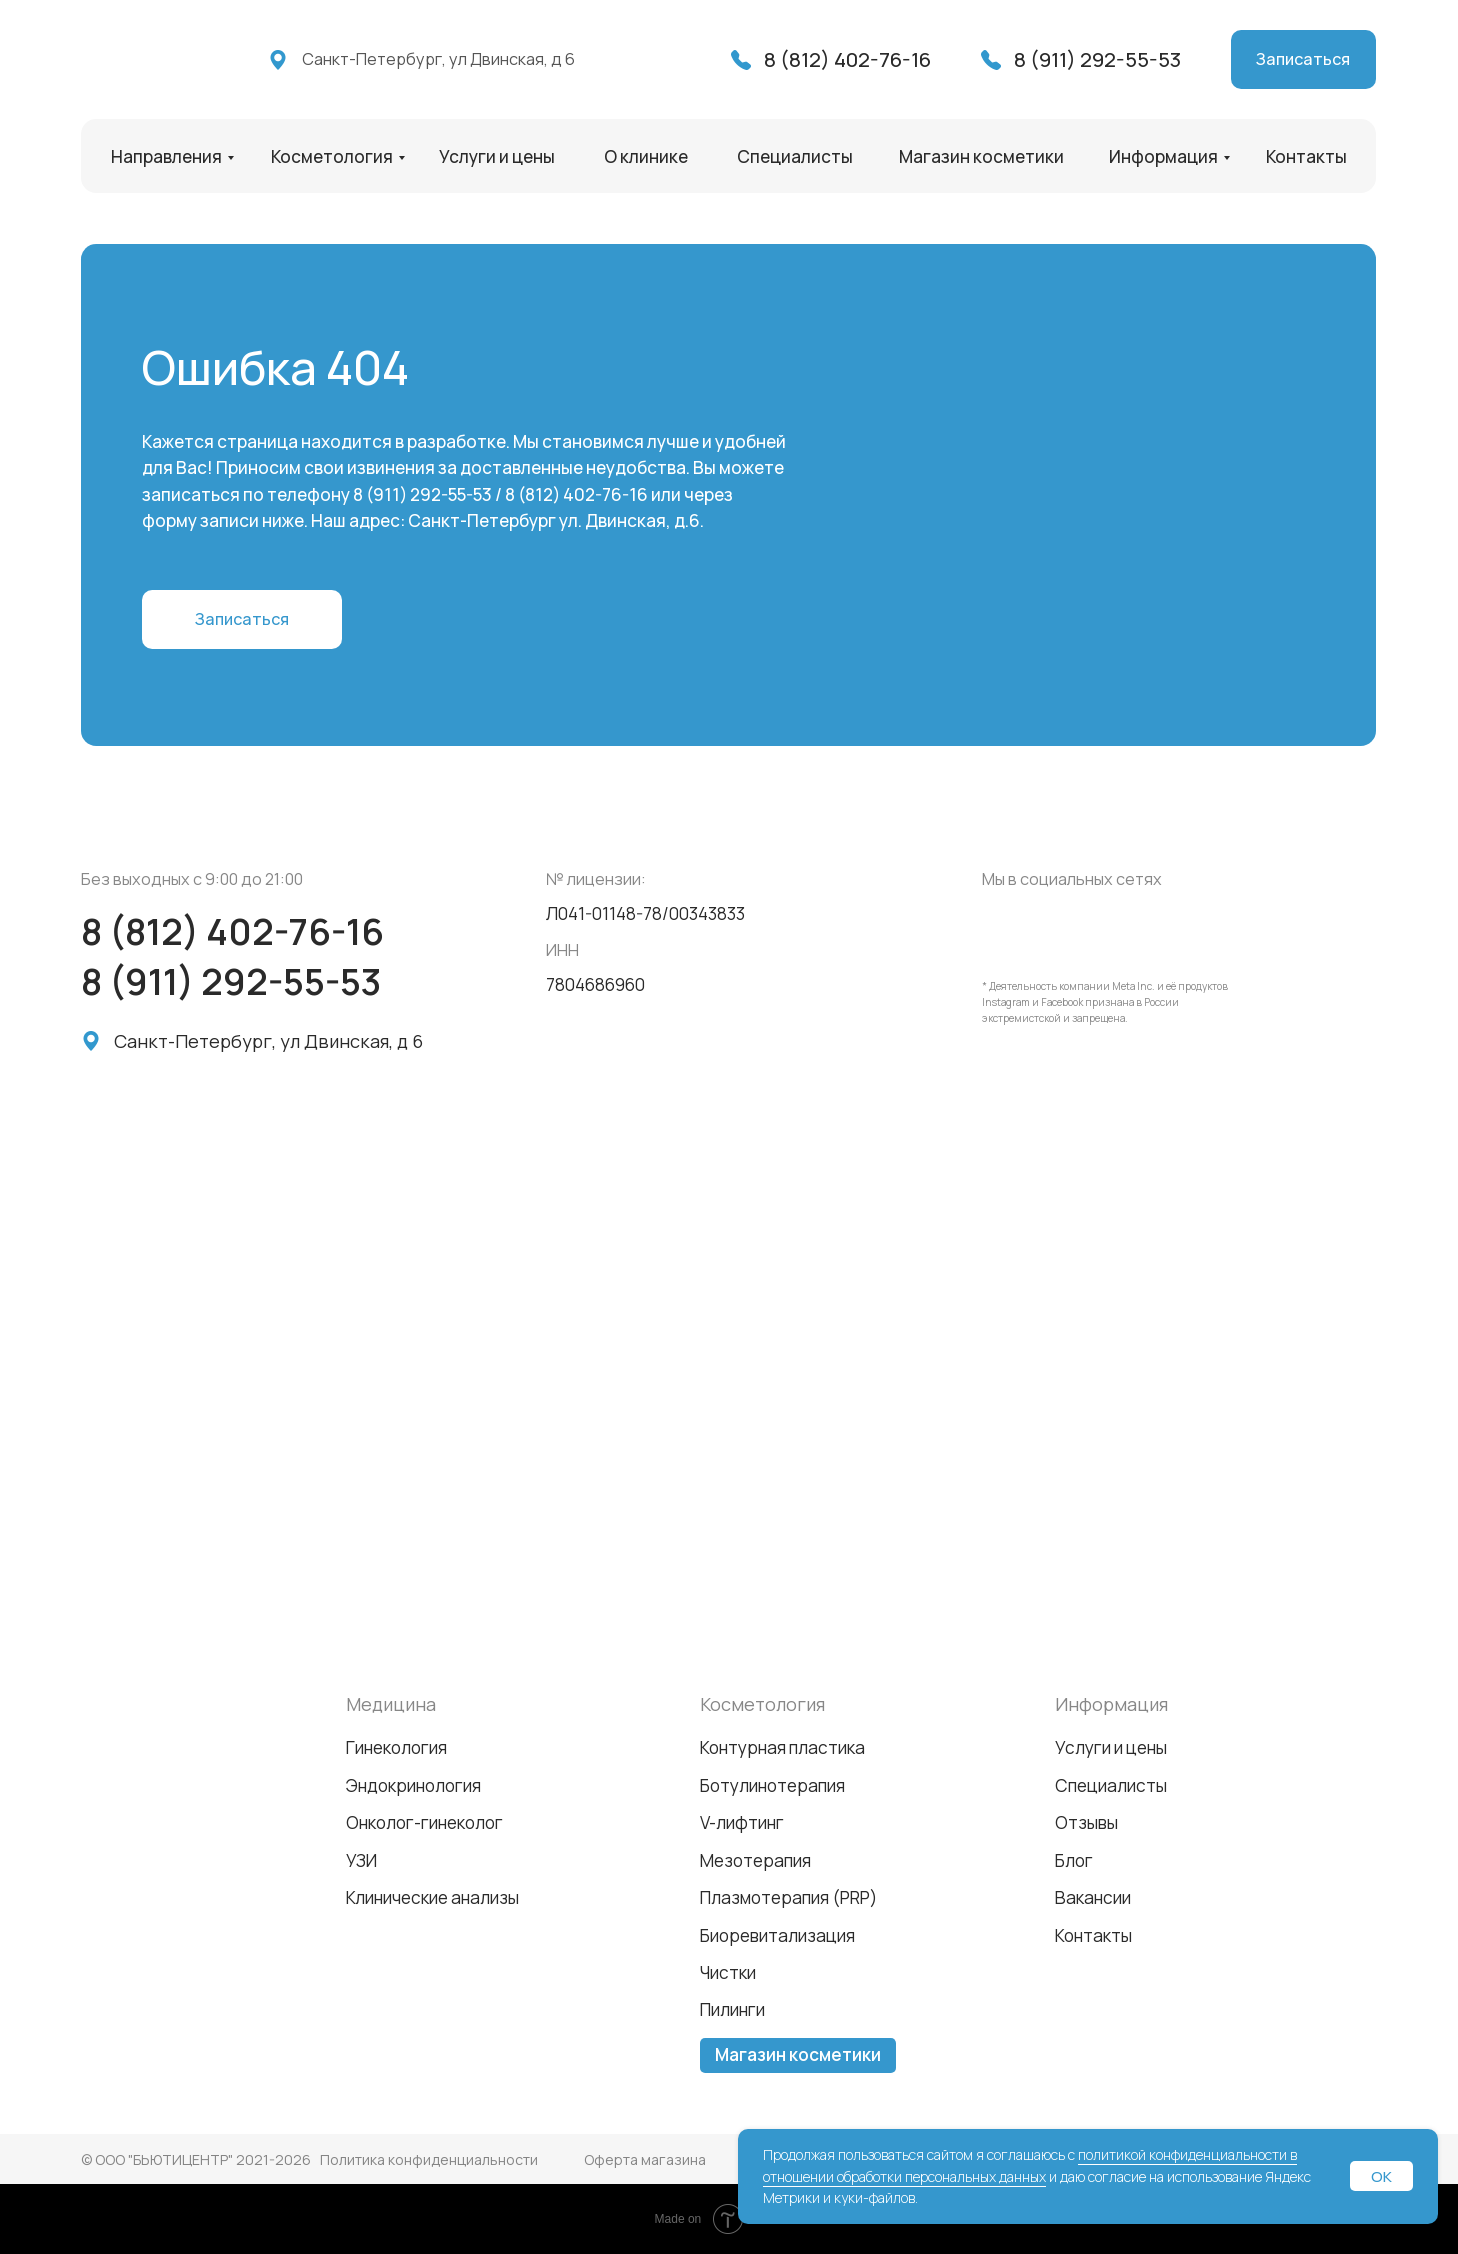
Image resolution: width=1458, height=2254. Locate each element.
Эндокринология (413, 1785)
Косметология (332, 156)
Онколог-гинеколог (424, 1822)
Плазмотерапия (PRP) (788, 1897)
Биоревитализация (777, 1935)
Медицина (391, 1704)
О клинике (646, 156)
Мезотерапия (755, 1860)
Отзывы (1086, 1822)
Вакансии (1093, 1897)
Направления (166, 156)
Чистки (728, 1972)
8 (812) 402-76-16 (847, 59)
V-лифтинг (742, 1822)
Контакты (1306, 156)
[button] (1304, 59)
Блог (1074, 1860)
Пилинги (732, 2009)
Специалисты (795, 156)
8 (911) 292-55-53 (1097, 59)
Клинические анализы (432, 1897)
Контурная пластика (782, 1747)
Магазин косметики (981, 156)
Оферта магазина (645, 2159)
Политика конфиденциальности (429, 2159)
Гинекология (396, 1747)
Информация (1163, 156)
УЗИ (361, 1860)
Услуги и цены (497, 156)
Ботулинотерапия (772, 1785)
